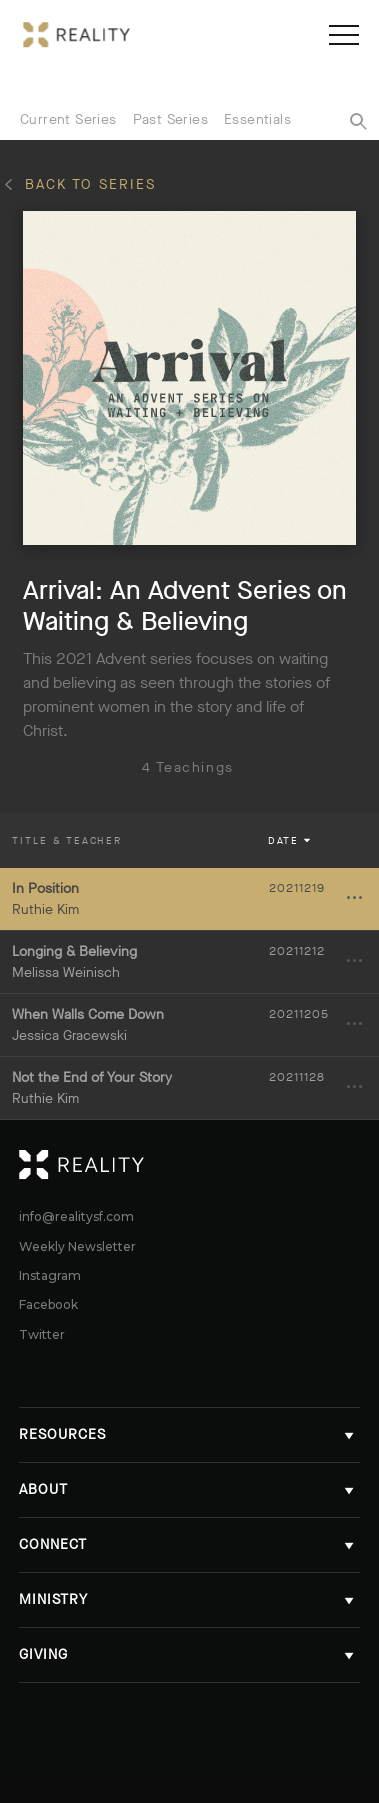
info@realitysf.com (76, 1217)
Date (291, 840)
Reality (348, 1164)
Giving (189, 1654)
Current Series (68, 119)
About (189, 1489)
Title (67, 840)
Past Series (170, 119)
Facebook (48, 1305)
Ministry (189, 1599)
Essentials (257, 119)
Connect (189, 1544)
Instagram (50, 1276)
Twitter (42, 1335)
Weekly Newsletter (77, 1247)
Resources (189, 1434)
